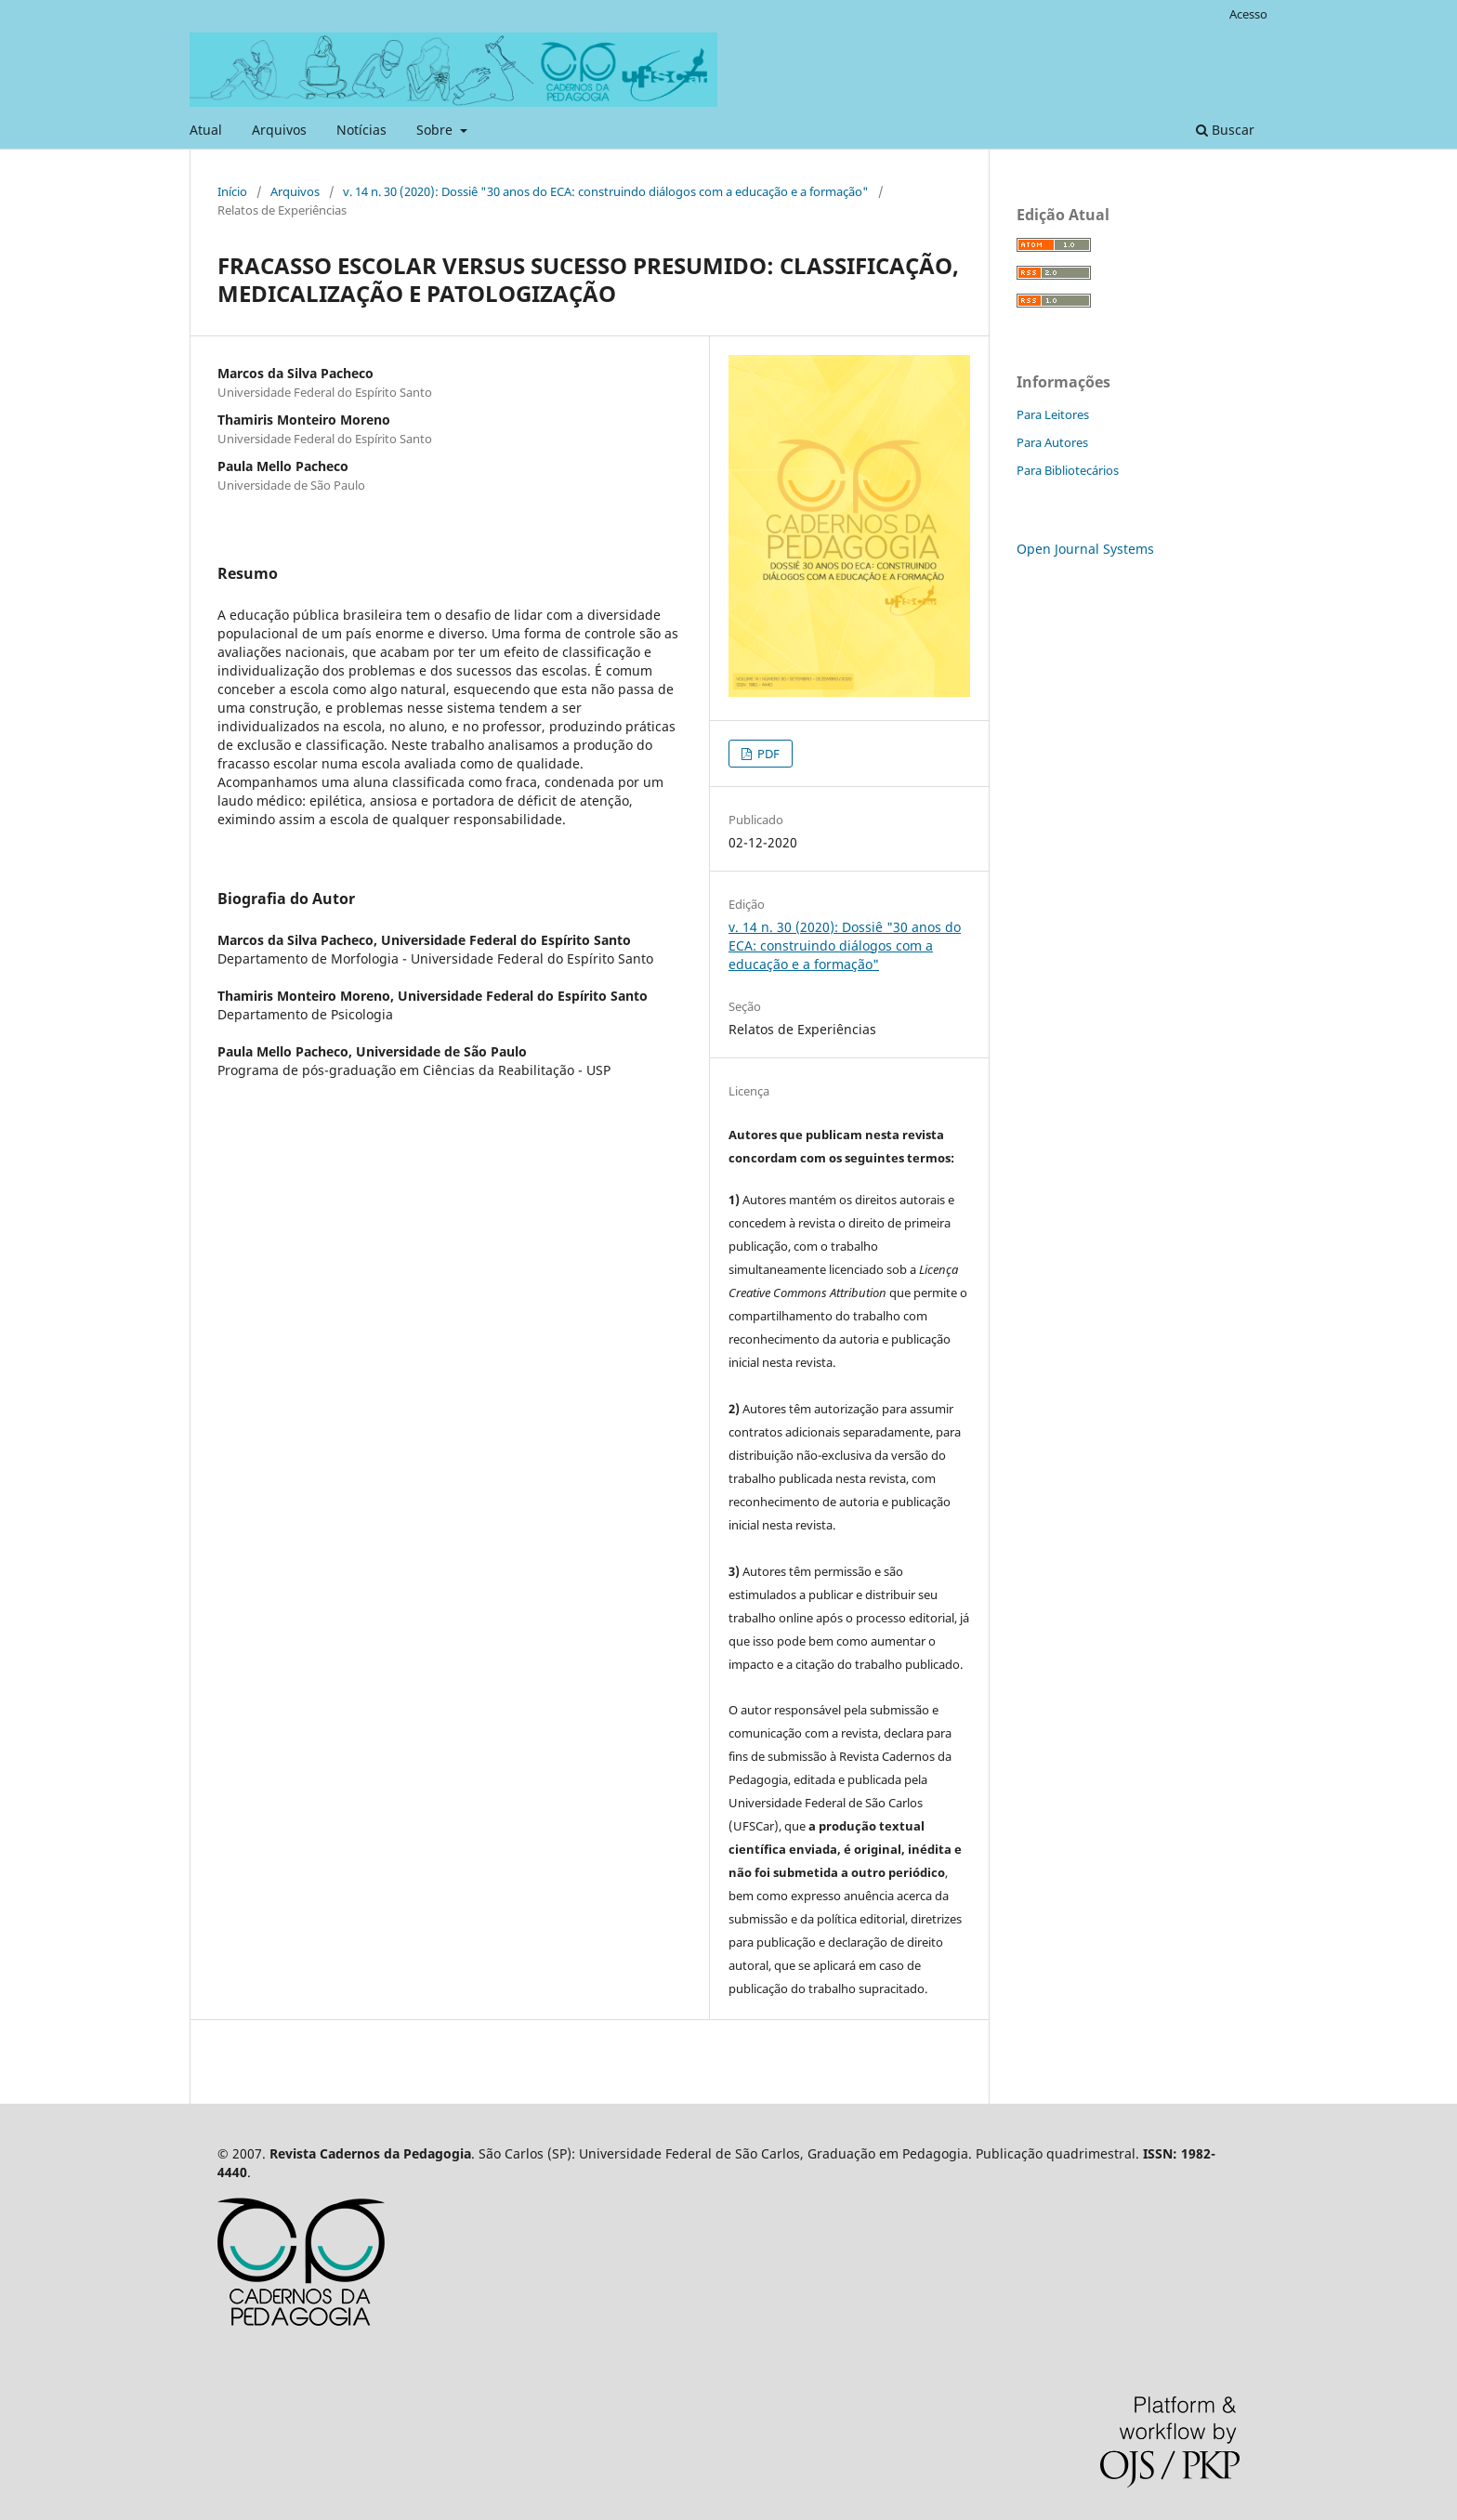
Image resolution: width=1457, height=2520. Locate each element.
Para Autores (1052, 442)
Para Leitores (1053, 414)
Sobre (436, 129)
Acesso (1248, 14)
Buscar (1225, 129)
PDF (767, 753)
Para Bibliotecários (1068, 470)
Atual (206, 129)
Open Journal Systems (1085, 549)
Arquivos (279, 129)
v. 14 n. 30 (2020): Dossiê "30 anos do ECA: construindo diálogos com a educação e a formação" (606, 191)
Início (232, 191)
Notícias (361, 129)
